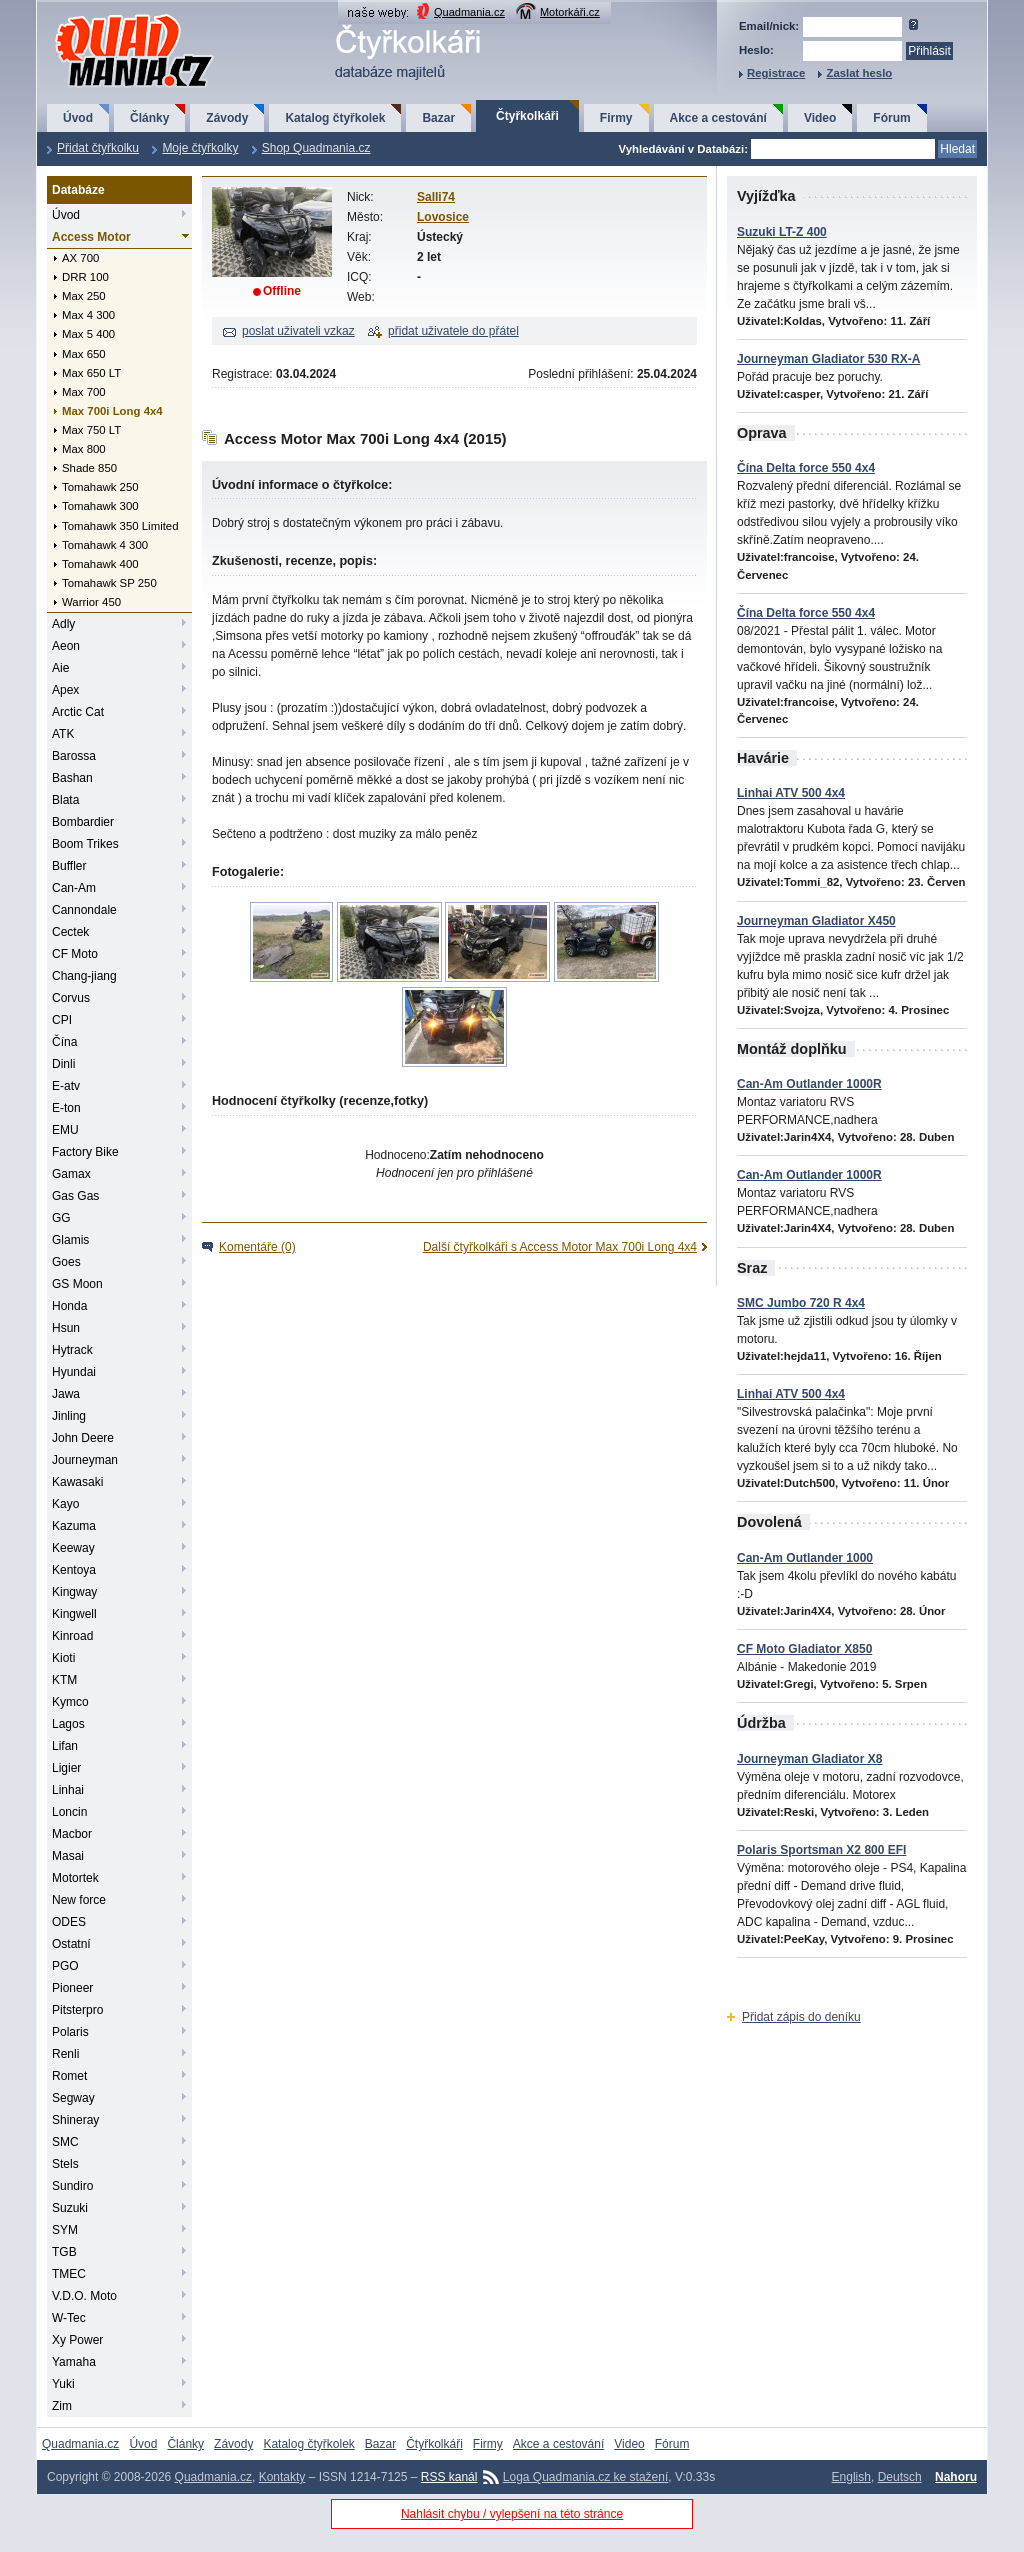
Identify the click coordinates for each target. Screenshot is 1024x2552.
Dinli (63, 1064)
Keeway (73, 1548)
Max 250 (84, 296)
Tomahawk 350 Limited (120, 526)
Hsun (66, 1328)
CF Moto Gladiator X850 (804, 1649)
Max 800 (84, 449)
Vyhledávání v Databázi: (683, 149)
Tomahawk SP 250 (109, 583)
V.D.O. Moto (84, 2296)
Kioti (63, 1658)
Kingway (74, 1592)
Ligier (66, 1768)
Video (820, 118)
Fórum (891, 118)
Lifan (65, 1746)
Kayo (65, 1504)
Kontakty (282, 2477)
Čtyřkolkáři (527, 116)
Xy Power (77, 2340)
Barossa (74, 756)
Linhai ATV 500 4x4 (791, 793)
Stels (65, 2164)
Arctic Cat (78, 712)
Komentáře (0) (257, 1247)
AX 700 (80, 258)
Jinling (69, 1416)
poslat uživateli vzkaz (298, 331)
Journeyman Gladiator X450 (816, 921)
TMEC (69, 2274)
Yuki (63, 2384)
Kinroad (72, 1636)
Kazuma (74, 1526)
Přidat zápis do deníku (801, 2017)
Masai (68, 1856)
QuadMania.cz (109, 15)
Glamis (70, 1240)
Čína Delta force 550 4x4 (806, 468)
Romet (69, 2076)
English (851, 2477)
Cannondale (84, 910)
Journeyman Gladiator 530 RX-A (828, 359)
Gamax (71, 1174)
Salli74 (436, 197)
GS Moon (77, 1284)
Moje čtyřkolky (200, 148)
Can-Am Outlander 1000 (805, 1558)
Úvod (78, 118)
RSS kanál (449, 2477)
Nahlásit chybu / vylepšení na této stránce (512, 2514)
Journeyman (85, 1460)
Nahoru (956, 2477)
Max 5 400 (88, 334)
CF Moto (75, 954)
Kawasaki (77, 1482)
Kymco (70, 1702)
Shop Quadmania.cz (316, 148)
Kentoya (74, 1570)
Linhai (68, 1790)
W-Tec (69, 2318)
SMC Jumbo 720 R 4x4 (801, 1303)
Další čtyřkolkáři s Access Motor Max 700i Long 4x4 (560, 1247)
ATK (63, 734)
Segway (73, 2098)
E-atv (66, 1086)
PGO (65, 1966)
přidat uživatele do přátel (453, 331)
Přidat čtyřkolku (98, 148)
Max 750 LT (91, 430)
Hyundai (74, 1372)
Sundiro (72, 2186)
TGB (64, 2252)
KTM (64, 1680)
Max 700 (84, 392)
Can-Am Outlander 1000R (809, 1084)
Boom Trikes (85, 844)
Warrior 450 (91, 602)
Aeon (66, 646)
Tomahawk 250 (100, 487)
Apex (65, 690)
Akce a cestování (718, 118)
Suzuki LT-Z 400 (782, 232)
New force (79, 1900)
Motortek (75, 1878)
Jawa (66, 1394)
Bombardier (83, 822)
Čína (64, 1042)
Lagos (68, 1724)
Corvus (71, 998)
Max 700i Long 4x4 (112, 411)
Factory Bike (85, 1152)
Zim (62, 2406)
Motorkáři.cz (570, 12)
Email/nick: (769, 26)
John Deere (83, 1438)
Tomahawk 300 (100, 506)
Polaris (70, 2032)
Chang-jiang (84, 976)
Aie (60, 668)
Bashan (72, 778)
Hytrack (72, 1350)
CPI (62, 1020)
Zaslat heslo (859, 73)
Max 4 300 (88, 315)
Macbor (72, 1834)
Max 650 (84, 354)
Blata (65, 800)
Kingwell (74, 1614)
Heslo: (756, 50)
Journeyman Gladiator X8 (809, 1759)
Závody (227, 118)
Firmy (616, 118)
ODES (69, 1922)
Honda (69, 1306)
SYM (65, 2230)
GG (61, 1218)
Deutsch (900, 2477)
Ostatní (71, 1944)
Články (149, 118)
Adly (63, 624)
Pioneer (72, 1988)
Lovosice (443, 217)
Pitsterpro (77, 2010)
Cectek (70, 932)
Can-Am (74, 888)
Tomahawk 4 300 (105, 545)
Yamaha (74, 2362)
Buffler (69, 866)
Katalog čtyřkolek (335, 118)
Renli (65, 2054)
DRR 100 (85, 277)
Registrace (776, 73)
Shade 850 (89, 468)
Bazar (438, 118)
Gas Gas (75, 1196)
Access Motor (91, 237)
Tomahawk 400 (100, 564)
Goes (66, 1262)
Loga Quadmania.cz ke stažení (585, 2477)
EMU (65, 1130)
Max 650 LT (91, 373)
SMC (65, 2142)
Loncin (69, 1812)
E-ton (66, 1108)
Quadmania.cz (469, 12)
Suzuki (70, 2208)
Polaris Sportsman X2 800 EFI (821, 1850)
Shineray (75, 2120)
